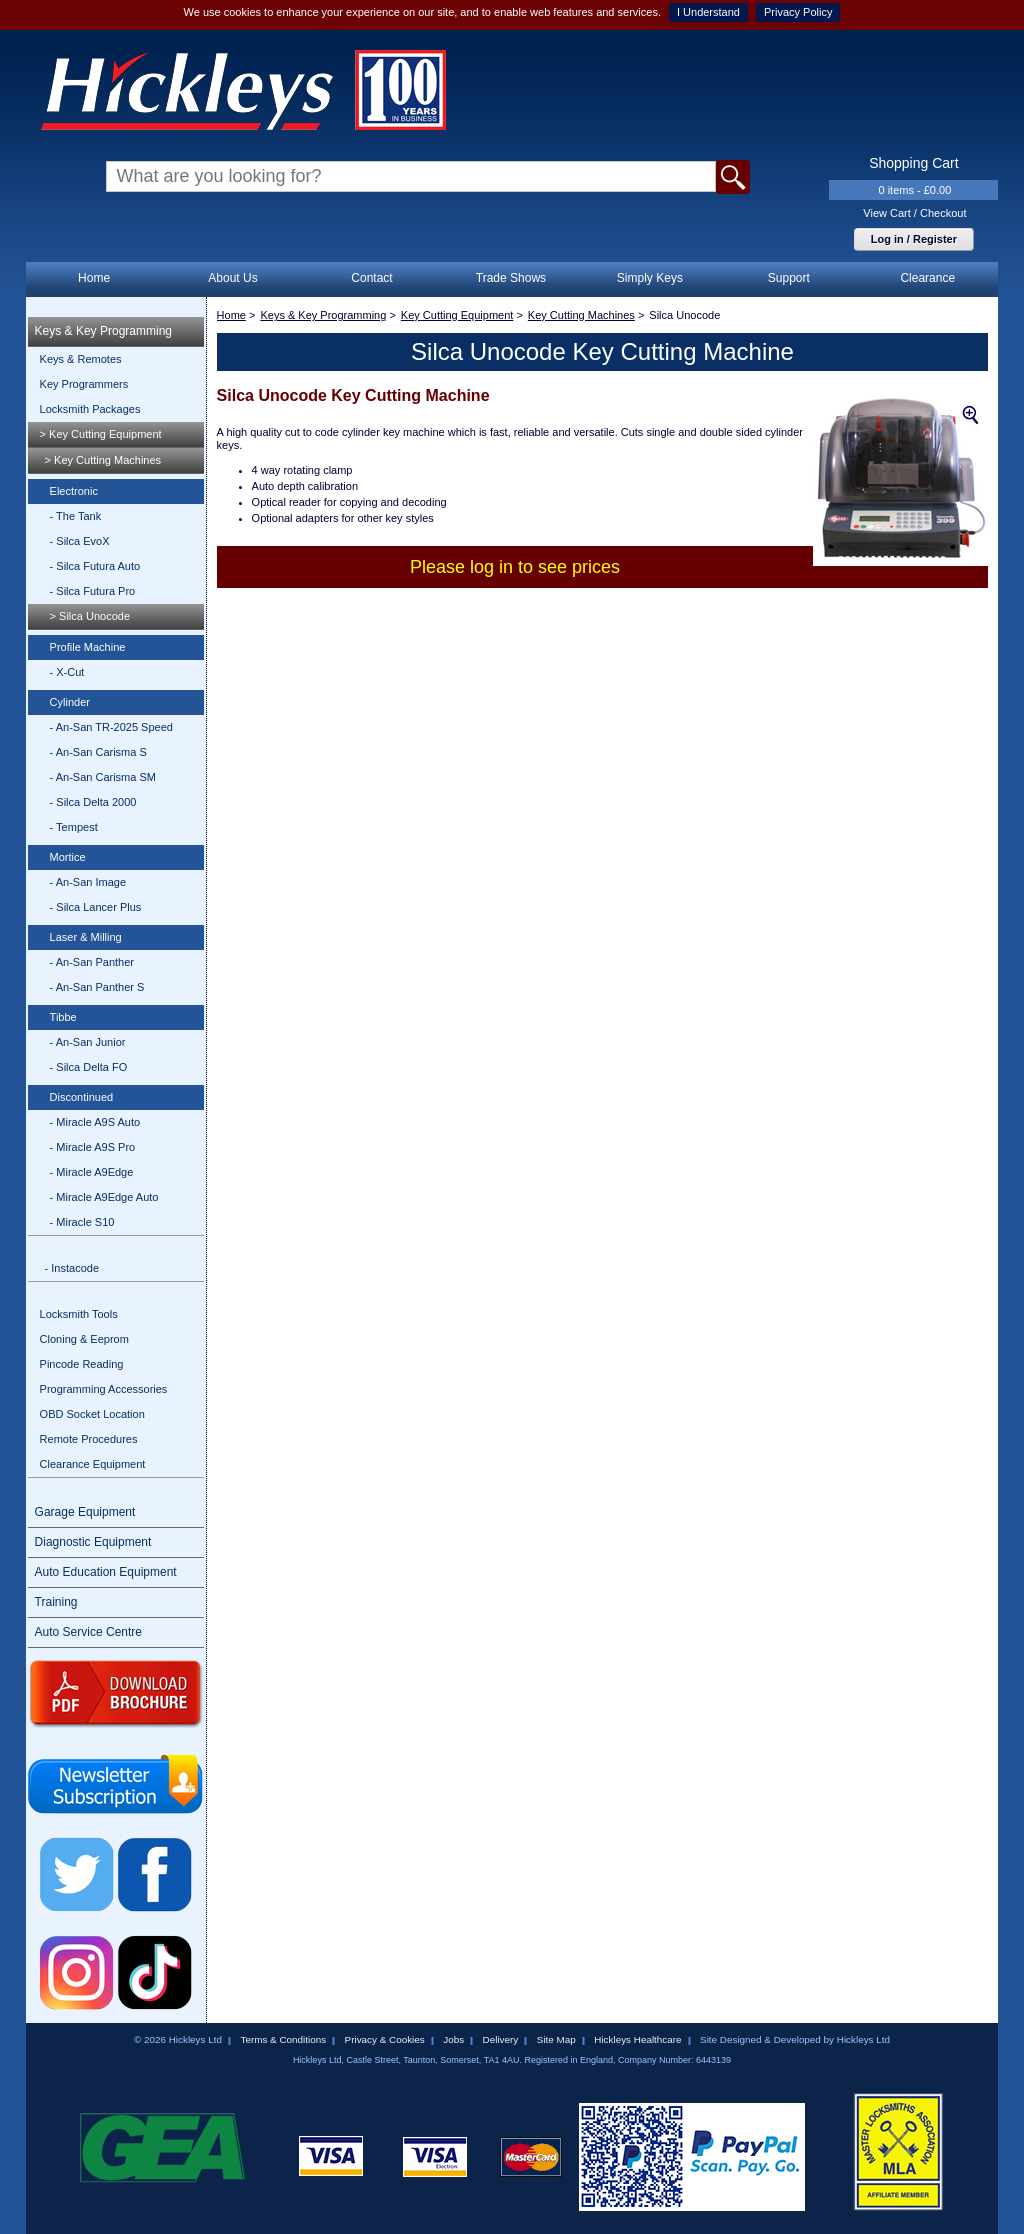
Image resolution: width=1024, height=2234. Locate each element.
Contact (371, 278)
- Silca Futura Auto (95, 566)
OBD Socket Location (92, 1414)
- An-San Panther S (97, 987)
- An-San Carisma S (98, 752)
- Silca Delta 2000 (93, 802)
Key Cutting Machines (581, 315)
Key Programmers (84, 384)
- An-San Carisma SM (103, 777)
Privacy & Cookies (385, 2039)
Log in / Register (914, 239)
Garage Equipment (85, 1512)
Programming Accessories (104, 1389)
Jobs (453, 2039)
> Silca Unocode (90, 616)
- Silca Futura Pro (93, 591)
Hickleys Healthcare (637, 2039)
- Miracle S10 (82, 1222)
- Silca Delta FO (89, 1067)
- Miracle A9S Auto (95, 1122)
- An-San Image (88, 882)
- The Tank (76, 516)
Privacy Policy (798, 12)
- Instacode (72, 1268)
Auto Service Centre (88, 1632)
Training (56, 1602)
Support (789, 278)
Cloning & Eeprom (84, 1339)
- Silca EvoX (80, 541)
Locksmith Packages (90, 409)
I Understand (708, 12)
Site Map (556, 2039)
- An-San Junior (88, 1042)
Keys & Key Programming (103, 331)
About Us (232, 278)
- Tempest (74, 827)
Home (94, 278)
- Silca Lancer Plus (96, 907)
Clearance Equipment (93, 1464)
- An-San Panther (92, 962)
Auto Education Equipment (106, 1572)
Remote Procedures (89, 1439)
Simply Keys (650, 278)
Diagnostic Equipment (93, 1542)
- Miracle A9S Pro (93, 1147)
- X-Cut (67, 672)
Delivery (501, 2039)
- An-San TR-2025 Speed (111, 727)
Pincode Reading (82, 1364)
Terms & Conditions (283, 2039)
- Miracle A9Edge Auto (104, 1197)
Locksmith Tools (79, 1314)
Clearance (927, 278)
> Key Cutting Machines (103, 460)
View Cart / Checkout (914, 213)
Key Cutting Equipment (457, 315)
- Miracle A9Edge (92, 1172)
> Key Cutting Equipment (101, 434)
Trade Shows (511, 278)
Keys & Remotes (81, 359)
